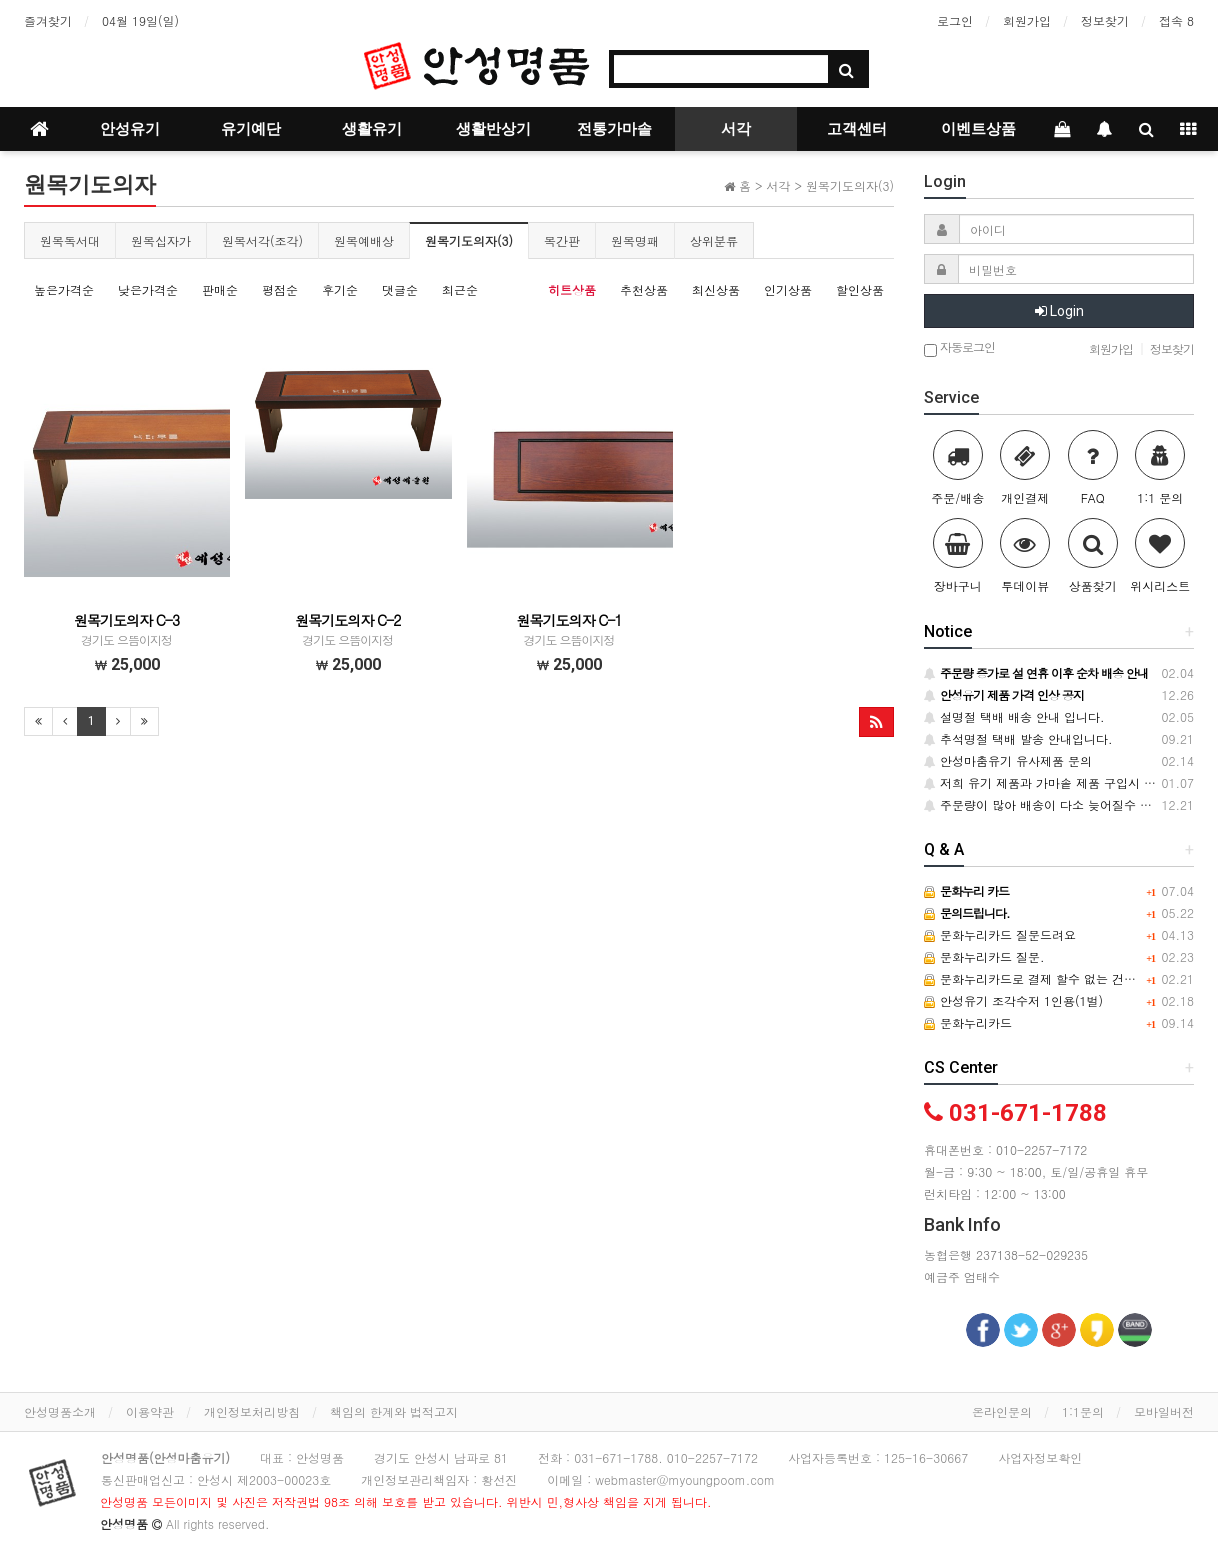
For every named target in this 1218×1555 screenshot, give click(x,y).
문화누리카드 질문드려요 (1000, 934)
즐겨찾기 (48, 20)
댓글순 (400, 289)
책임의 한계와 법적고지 (394, 1411)
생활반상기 (493, 129)
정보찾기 (1105, 20)
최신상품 (716, 289)
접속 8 (1176, 20)
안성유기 (130, 129)
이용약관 (150, 1411)
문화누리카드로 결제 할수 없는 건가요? (1039, 978)
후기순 (340, 289)
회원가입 (1027, 20)
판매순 (220, 289)
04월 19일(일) (140, 20)
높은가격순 (64, 289)
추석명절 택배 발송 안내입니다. (1018, 738)
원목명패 (635, 240)
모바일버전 (1164, 1411)
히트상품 (572, 289)
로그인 (955, 20)
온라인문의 (1002, 1411)
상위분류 (714, 240)
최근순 (460, 289)
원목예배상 (364, 240)
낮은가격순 (148, 289)
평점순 (280, 289)
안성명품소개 (60, 1411)
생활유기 (372, 129)
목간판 (562, 240)
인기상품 (788, 289)
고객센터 (857, 129)
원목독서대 (70, 240)
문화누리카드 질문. (984, 956)
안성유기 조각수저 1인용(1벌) (1013, 1000)
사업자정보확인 (1040, 1457)
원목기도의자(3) (469, 240)
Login (1059, 311)
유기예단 (251, 129)
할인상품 (860, 289)
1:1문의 (1083, 1411)
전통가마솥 (614, 129)
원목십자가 (161, 240)
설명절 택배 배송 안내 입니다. (1014, 716)
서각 (736, 129)
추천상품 (644, 289)
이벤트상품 (978, 129)
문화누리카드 (968, 1022)
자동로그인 (959, 348)
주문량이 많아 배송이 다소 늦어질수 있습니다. (1058, 804)
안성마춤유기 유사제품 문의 (1008, 760)
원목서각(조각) (262, 240)
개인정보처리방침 (252, 1411)
